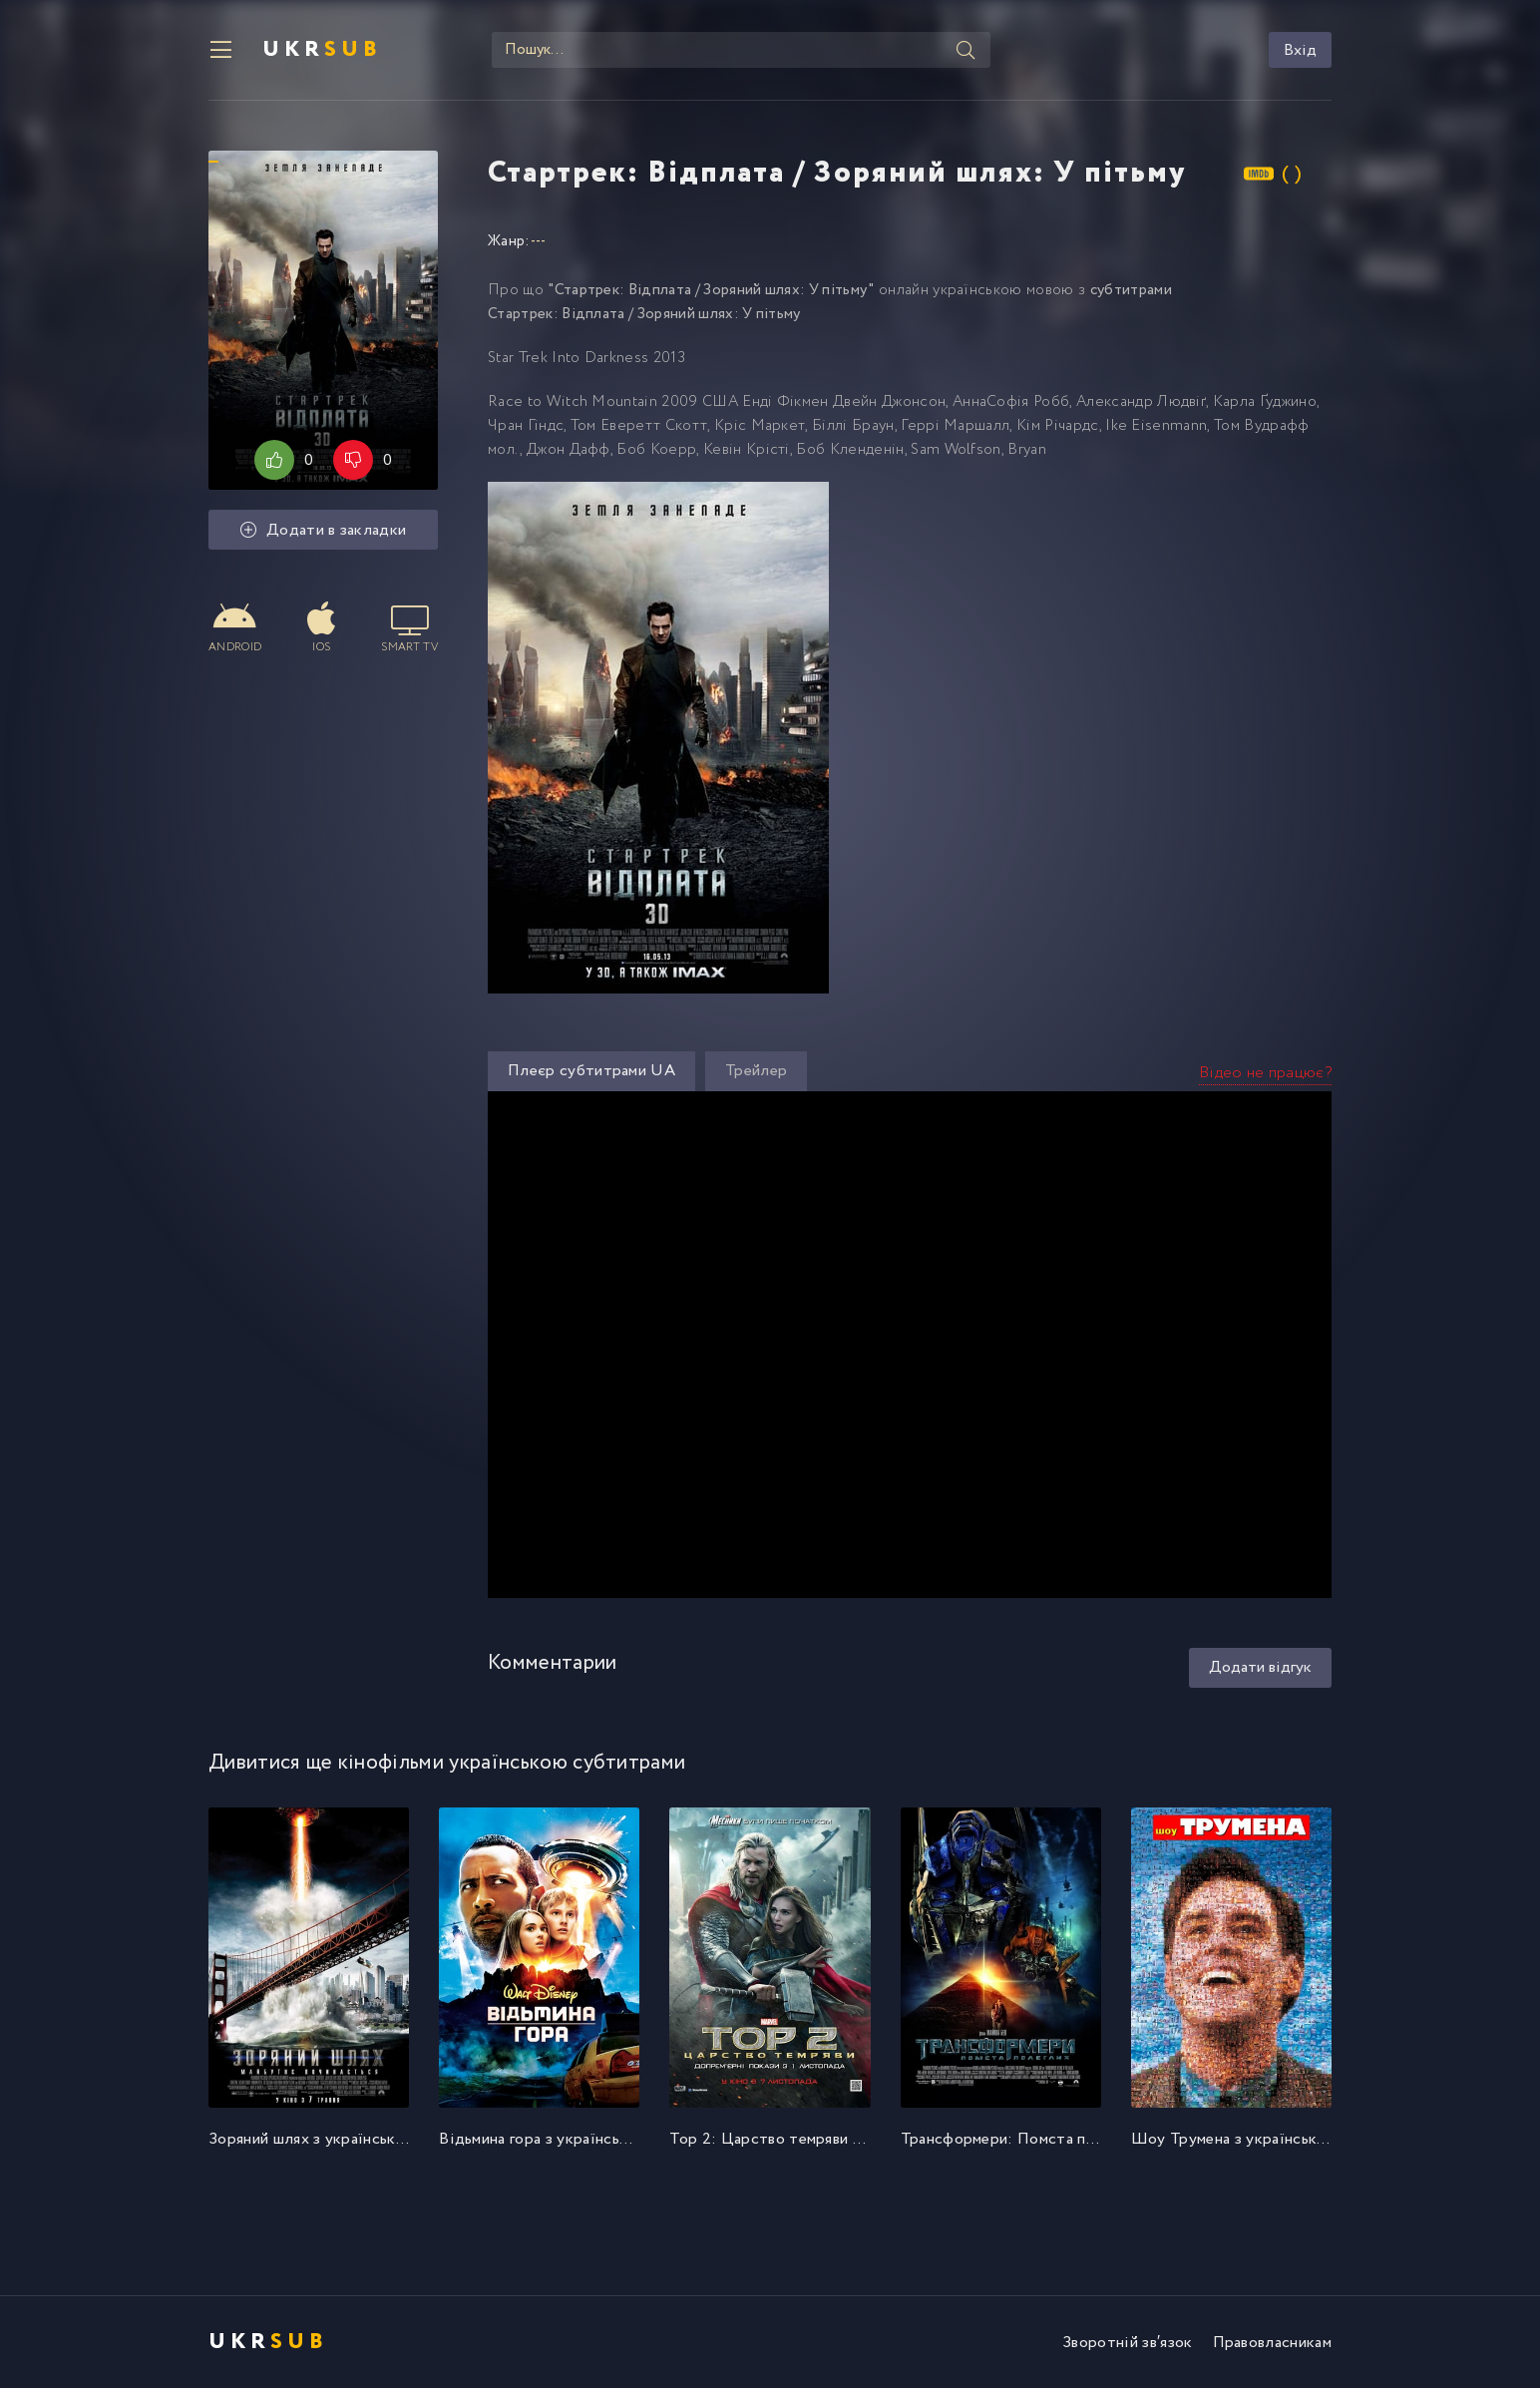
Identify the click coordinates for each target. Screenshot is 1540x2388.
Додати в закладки (323, 530)
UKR (322, 50)
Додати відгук (1260, 1667)
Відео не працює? (1265, 1072)
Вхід (1300, 50)
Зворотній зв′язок (1127, 2342)
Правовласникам (1272, 2342)
